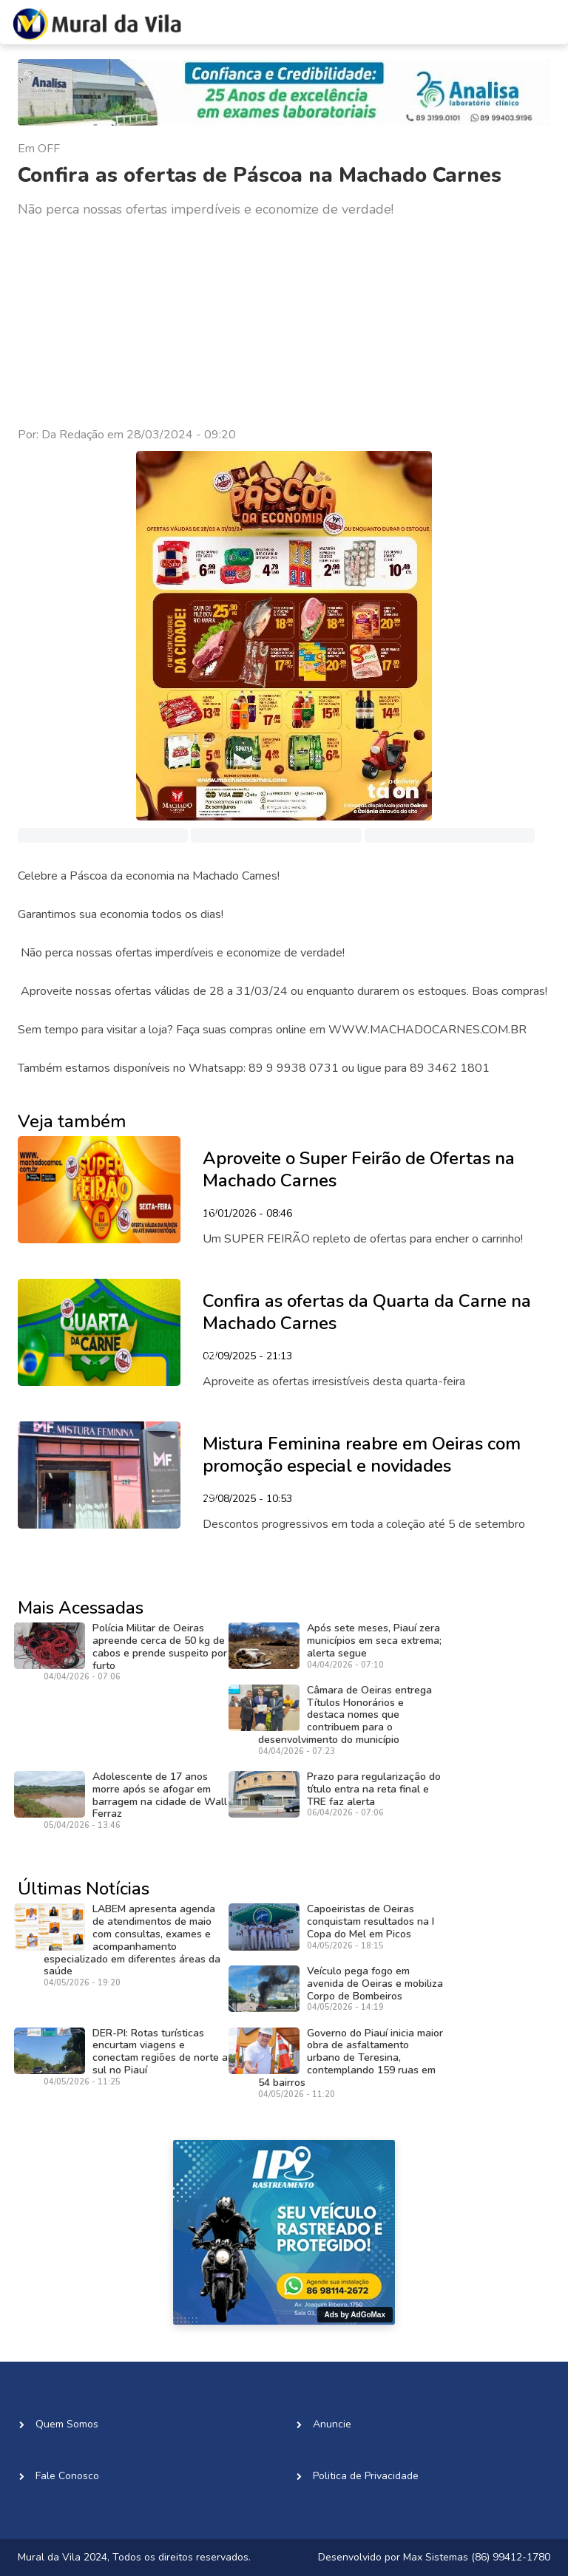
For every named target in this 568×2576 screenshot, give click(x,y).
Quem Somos (67, 2424)
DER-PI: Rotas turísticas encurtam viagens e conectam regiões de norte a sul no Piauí (160, 2051)
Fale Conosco (67, 2476)
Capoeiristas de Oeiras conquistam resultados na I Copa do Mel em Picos (370, 1921)
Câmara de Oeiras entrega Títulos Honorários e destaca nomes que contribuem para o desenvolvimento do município (345, 1715)
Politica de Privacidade (366, 2476)
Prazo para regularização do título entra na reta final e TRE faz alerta (374, 1789)
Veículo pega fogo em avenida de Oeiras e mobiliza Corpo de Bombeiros (375, 1983)
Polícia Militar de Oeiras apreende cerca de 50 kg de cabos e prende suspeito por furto (159, 1646)
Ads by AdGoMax (355, 2315)
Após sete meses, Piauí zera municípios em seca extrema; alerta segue (374, 1640)
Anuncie (332, 2424)
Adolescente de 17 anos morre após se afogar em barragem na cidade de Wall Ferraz (159, 1795)
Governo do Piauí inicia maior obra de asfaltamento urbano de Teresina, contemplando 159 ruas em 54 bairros (350, 2058)
